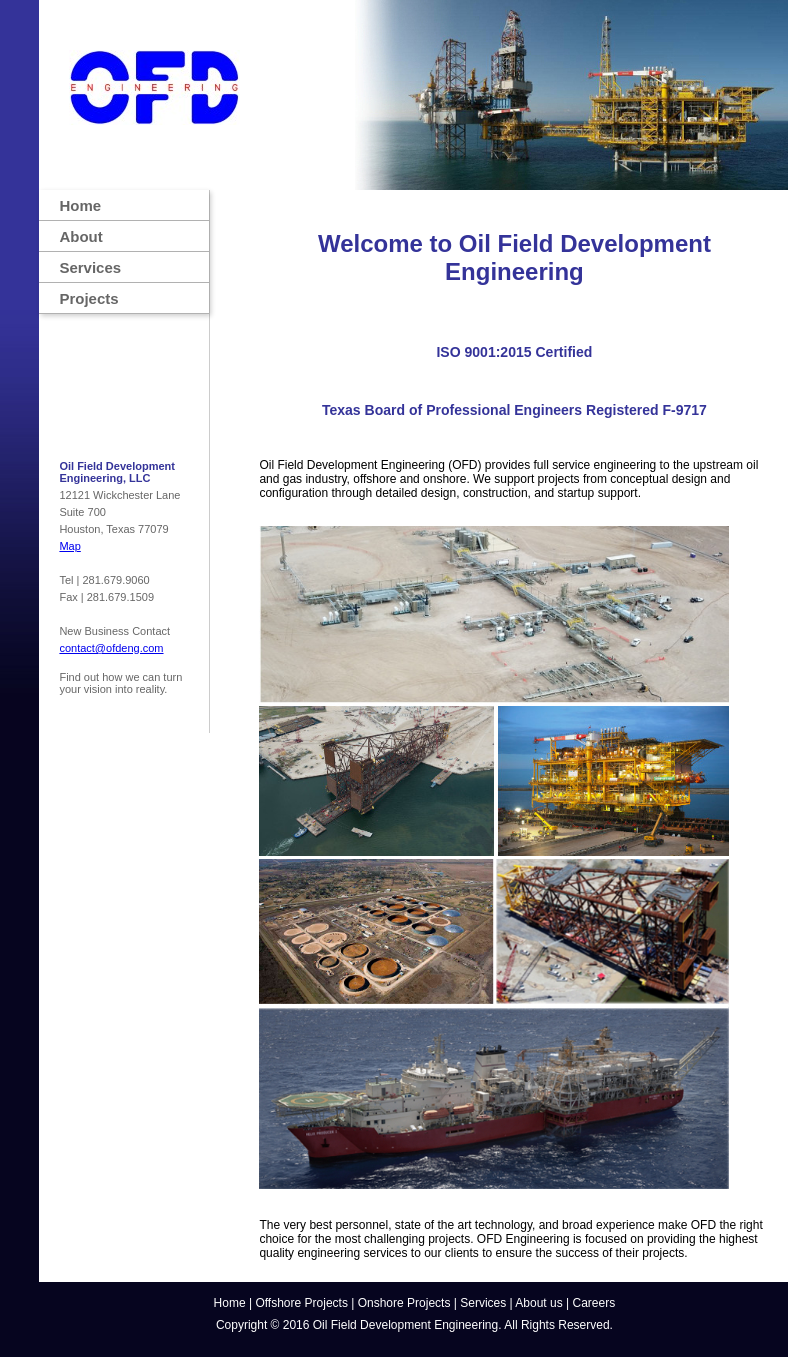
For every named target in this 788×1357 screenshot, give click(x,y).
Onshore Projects (404, 1303)
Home (80, 205)
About (80, 236)
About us (538, 1303)
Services (90, 267)
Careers (594, 1303)
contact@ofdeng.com (111, 648)
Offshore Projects (301, 1303)
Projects (88, 298)
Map (69, 546)
